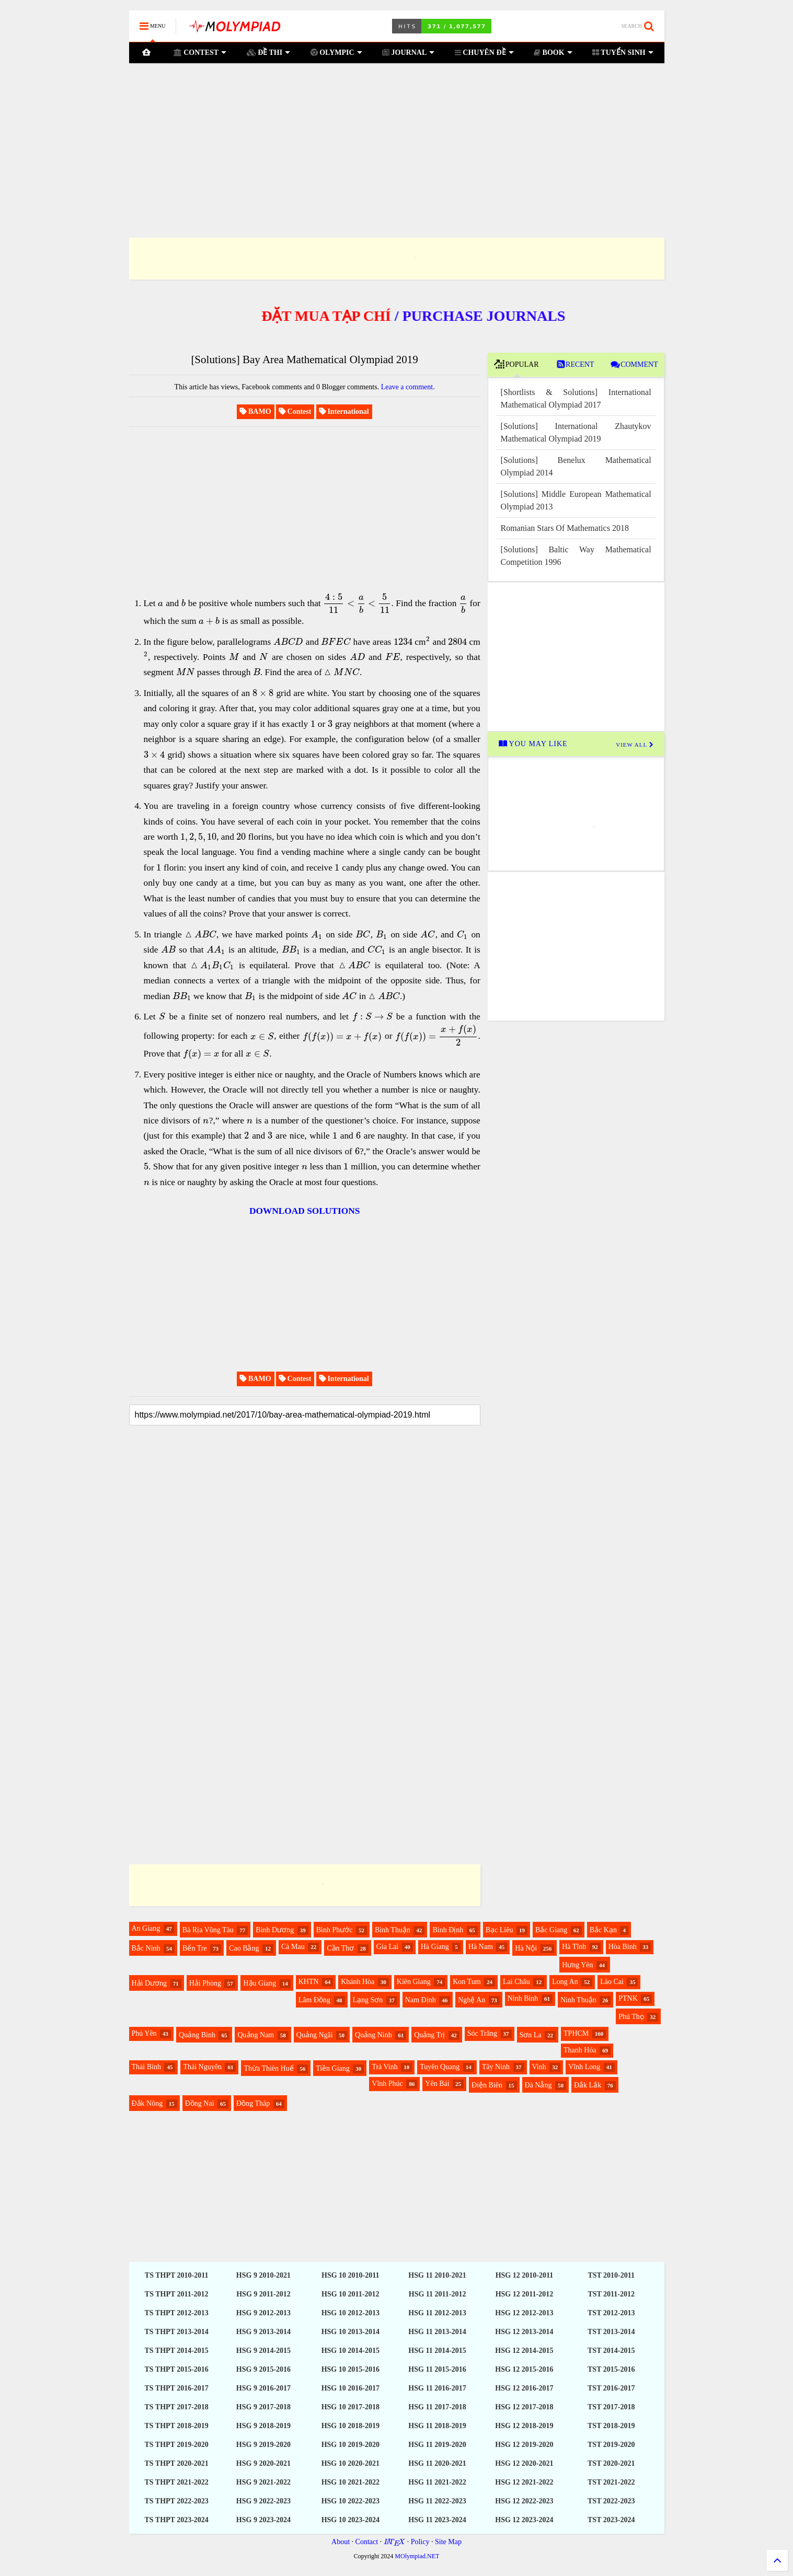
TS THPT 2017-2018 (176, 2407)
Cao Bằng (244, 1948)
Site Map (448, 2542)
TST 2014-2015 (611, 2350)
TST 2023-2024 (611, 2520)
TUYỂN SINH (622, 52)
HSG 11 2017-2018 (437, 2407)
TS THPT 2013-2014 (176, 2332)
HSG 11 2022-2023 (437, 2501)
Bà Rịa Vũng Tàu (208, 1930)
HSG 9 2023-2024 (263, 2520)
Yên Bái (437, 2083)
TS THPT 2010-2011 (177, 2275)
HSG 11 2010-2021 (437, 2275)
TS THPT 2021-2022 (176, 2482)
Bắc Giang (551, 1930)
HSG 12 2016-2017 (524, 2388)
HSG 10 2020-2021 (350, 2463)
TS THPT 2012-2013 (176, 2313)
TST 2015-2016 (611, 2369)
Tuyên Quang (439, 2067)
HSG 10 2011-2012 (350, 2294)
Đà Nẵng (538, 2085)
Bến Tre (194, 1948)
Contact (366, 2542)
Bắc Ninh (146, 1948)
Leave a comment (407, 387)
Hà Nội (526, 1948)
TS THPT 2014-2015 (176, 2350)
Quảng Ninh (373, 2035)
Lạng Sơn (368, 2000)
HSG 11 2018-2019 (437, 2426)
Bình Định (447, 1930)
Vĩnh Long (584, 2067)
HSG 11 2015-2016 (437, 2369)
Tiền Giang (333, 2068)
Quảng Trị (429, 2035)
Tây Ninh (496, 2067)
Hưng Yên (577, 1965)
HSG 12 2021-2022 (524, 2482)
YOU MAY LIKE (533, 744)
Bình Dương (275, 1930)
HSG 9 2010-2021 (263, 2275)
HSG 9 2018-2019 (263, 2426)
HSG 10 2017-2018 (350, 2407)
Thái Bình (146, 2067)
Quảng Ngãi (314, 2035)
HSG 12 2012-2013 (524, 2313)
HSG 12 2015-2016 (524, 2369)
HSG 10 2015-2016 (350, 2369)
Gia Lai (387, 1947)
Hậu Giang (259, 1983)
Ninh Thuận (578, 2000)
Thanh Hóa (580, 2050)
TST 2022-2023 (611, 2501)
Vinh (539, 2067)
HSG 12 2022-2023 (524, 2501)
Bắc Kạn (603, 1930)
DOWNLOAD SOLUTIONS (304, 1211)
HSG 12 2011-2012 (524, 2294)
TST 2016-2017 (611, 2388)
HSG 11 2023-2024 (437, 2520)
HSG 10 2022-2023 (350, 2501)
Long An (565, 1982)
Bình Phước (334, 1930)
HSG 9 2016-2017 (263, 2388)
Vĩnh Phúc (387, 2083)
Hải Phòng (205, 1983)
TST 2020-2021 (611, 2463)
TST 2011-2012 (611, 2294)
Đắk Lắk (587, 2085)
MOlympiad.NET (417, 2556)
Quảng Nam (255, 2035)
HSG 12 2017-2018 (524, 2407)
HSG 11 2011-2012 (437, 2294)
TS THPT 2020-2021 (176, 2463)
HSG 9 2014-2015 (263, 2350)
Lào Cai (612, 1982)
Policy (420, 2542)
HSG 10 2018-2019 (350, 2426)
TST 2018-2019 (611, 2426)
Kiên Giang (414, 1982)
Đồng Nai (199, 2103)
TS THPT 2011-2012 (177, 2294)
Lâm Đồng (314, 2000)
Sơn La (531, 2035)
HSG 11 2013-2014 (437, 2332)
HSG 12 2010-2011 (524, 2275)
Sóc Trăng (482, 2033)
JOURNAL (408, 52)
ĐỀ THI (269, 52)
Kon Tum (466, 1982)
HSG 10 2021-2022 (350, 2482)
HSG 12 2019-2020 (524, 2445)
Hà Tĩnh (574, 1947)
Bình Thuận (392, 1930)
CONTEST (200, 52)
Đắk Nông (147, 2103)
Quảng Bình (197, 2035)
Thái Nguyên (202, 2067)
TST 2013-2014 (611, 2332)
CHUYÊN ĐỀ (484, 52)
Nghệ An (471, 2000)
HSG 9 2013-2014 (263, 2332)
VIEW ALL (634, 744)
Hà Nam (480, 1947)
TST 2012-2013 (611, 2313)
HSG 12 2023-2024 (524, 2520)
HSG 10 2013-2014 (350, 2332)
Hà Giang (435, 1947)
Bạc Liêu (499, 1930)
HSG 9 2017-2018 (263, 2407)
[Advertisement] (396, 137)
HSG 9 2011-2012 (263, 2294)
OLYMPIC (336, 52)
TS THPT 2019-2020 (176, 2445)
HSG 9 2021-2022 (263, 2482)
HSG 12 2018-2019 (524, 2426)
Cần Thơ (340, 1948)
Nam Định (420, 2000)
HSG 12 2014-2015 (524, 2350)
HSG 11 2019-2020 (437, 2445)
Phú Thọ (631, 2017)
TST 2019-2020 (611, 2445)
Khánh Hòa (357, 1982)
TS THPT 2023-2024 (176, 2520)
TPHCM (576, 2033)
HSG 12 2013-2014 (524, 2332)
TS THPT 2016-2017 (176, 2388)
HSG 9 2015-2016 (263, 2369)
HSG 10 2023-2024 (350, 2520)
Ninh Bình (523, 1998)
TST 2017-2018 (611, 2407)
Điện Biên (487, 2085)
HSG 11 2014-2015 (437, 2350)
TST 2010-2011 (611, 2275)
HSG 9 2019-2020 (263, 2445)
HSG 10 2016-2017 (350, 2388)
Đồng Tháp (253, 2103)
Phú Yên (144, 2033)
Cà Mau (293, 1947)
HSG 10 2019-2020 (350, 2445)
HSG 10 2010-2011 (350, 2275)
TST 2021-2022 (611, 2482)
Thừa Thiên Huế (268, 2068)
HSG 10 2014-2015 (350, 2350)
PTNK (628, 1998)
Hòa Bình (622, 1947)
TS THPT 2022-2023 (176, 2501)
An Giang (146, 1928)
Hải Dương (149, 1983)
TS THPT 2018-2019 (176, 2426)
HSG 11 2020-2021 (437, 2463)
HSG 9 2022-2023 (263, 2501)
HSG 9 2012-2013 (263, 2313)
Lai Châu (516, 1982)
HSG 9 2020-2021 (263, 2463)
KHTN (308, 1982)
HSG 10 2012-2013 (350, 2313)
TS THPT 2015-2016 (176, 2369)
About (340, 2542)
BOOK (553, 52)
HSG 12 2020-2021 (524, 2463)
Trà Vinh (384, 2067)
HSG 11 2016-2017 (437, 2388)
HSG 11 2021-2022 (437, 2482)
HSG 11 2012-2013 (437, 2313)
